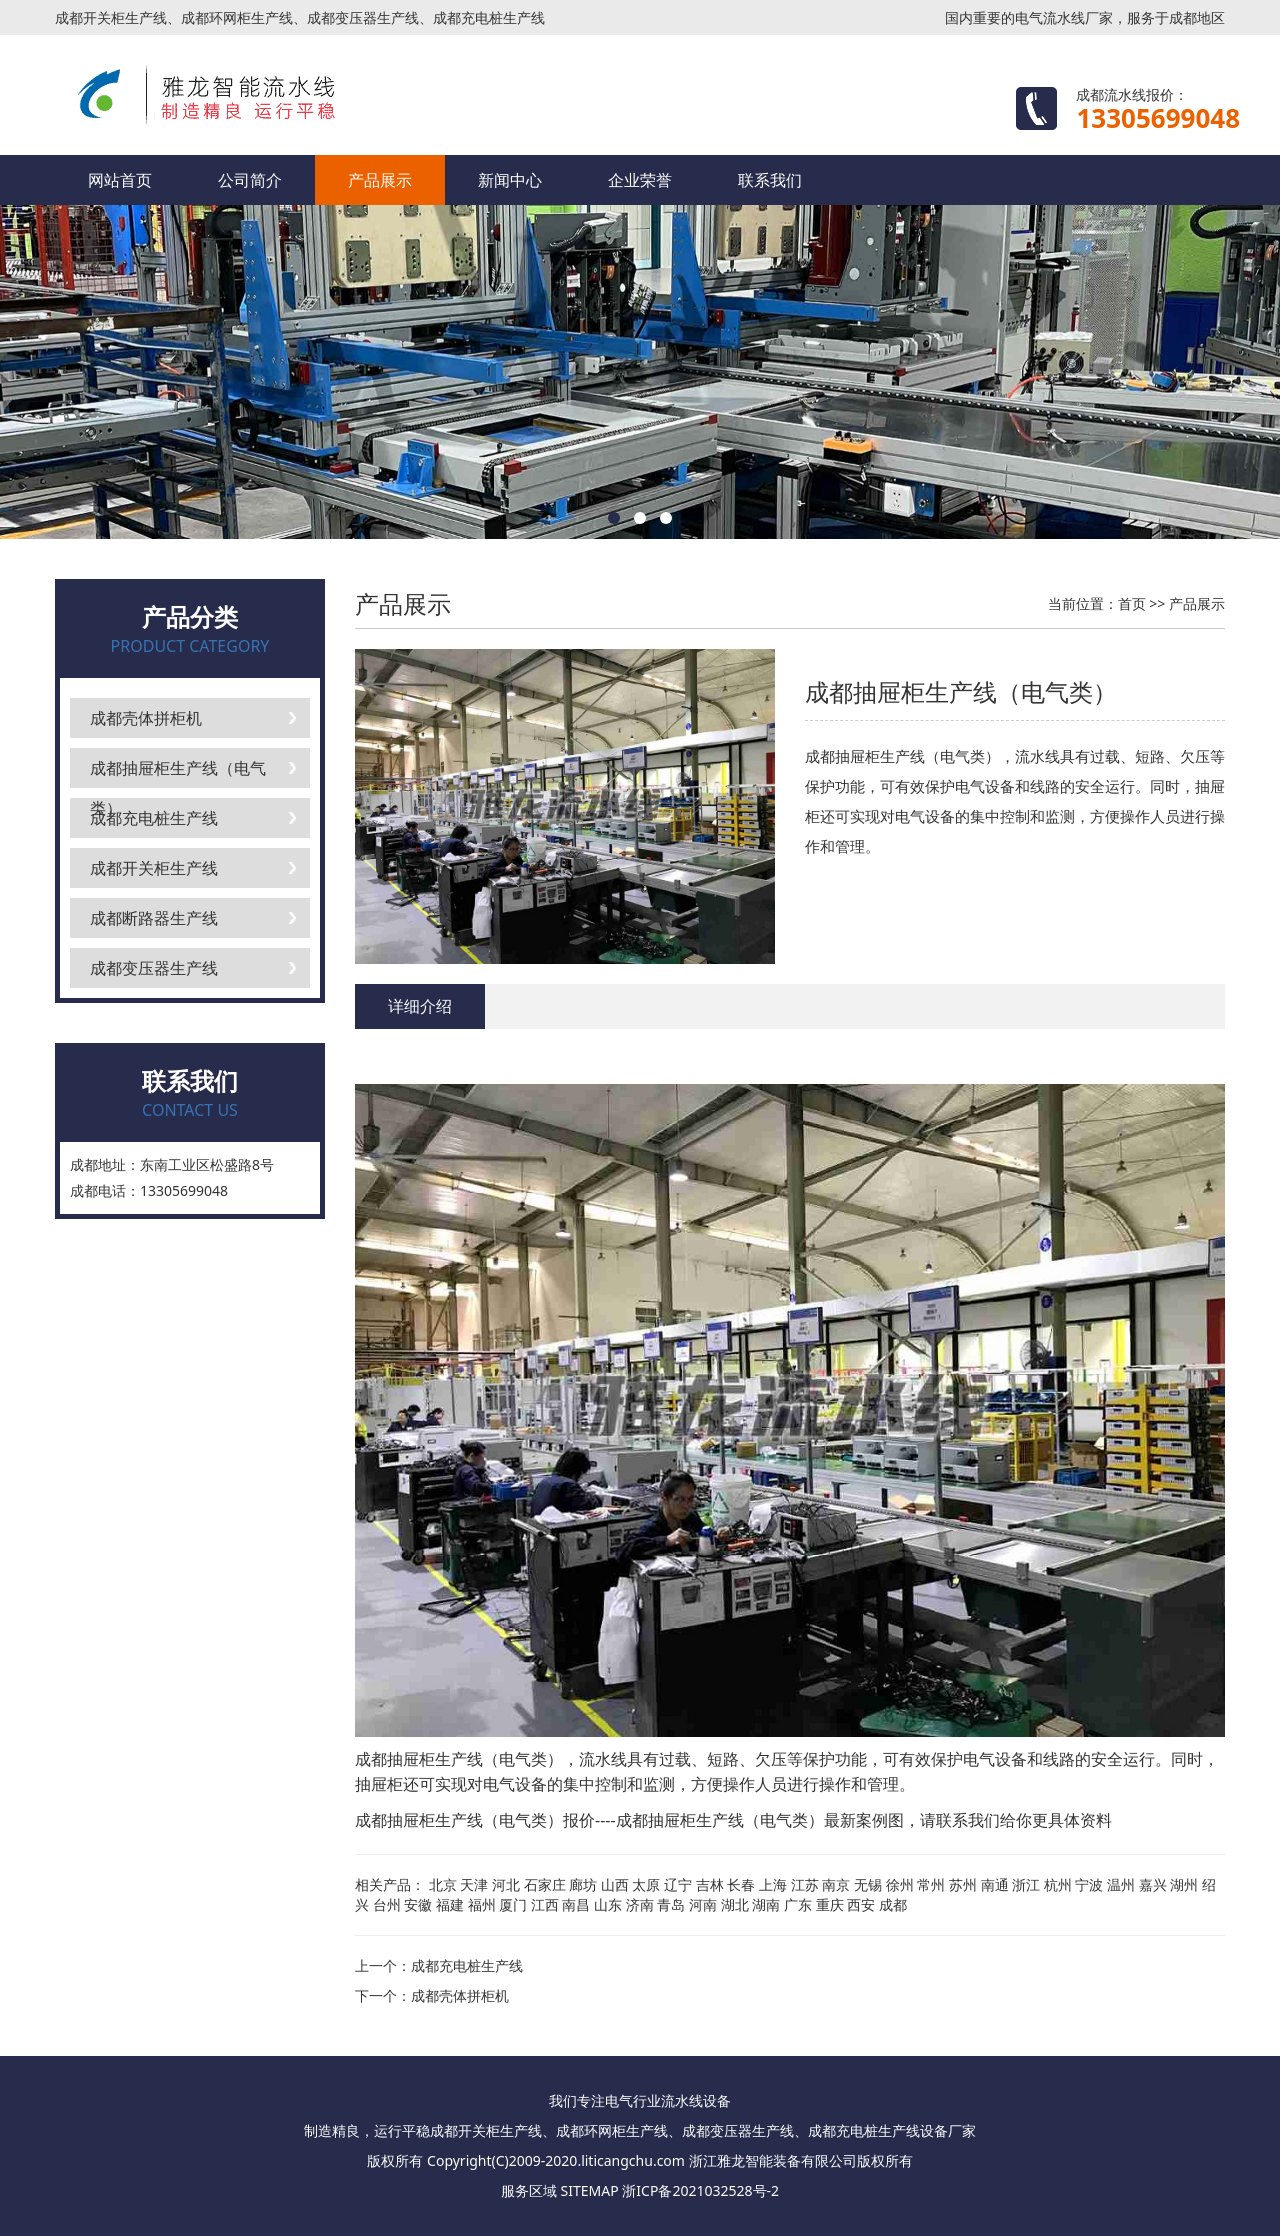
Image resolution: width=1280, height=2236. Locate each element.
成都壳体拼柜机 (146, 718)
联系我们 (770, 180)
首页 (1132, 603)
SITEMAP (590, 2190)
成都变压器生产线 (154, 968)
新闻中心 (510, 180)
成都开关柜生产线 (154, 868)
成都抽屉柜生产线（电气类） (178, 772)
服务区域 (529, 2190)
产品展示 (380, 180)
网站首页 (120, 180)
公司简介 (250, 180)
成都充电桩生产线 (154, 818)
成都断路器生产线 (154, 918)
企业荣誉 (640, 180)
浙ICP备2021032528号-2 (700, 2190)
